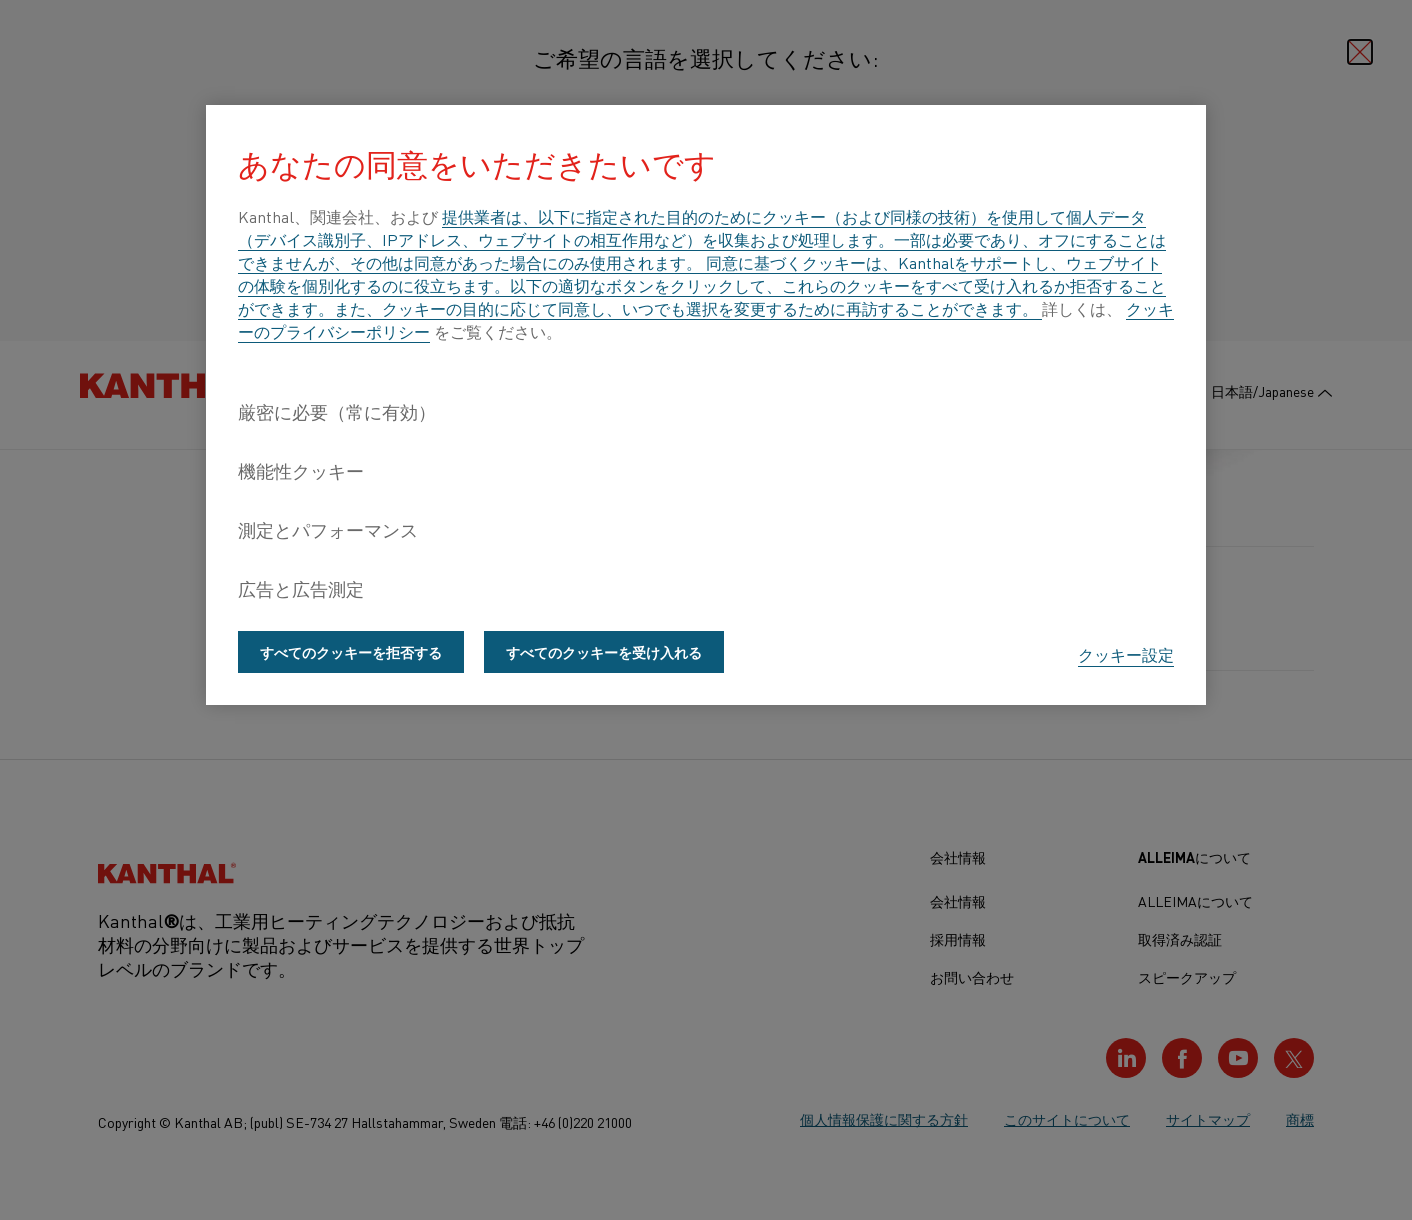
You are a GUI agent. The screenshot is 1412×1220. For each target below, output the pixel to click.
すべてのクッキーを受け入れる (604, 652)
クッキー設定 (1126, 654)
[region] (706, 405)
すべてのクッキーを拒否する (351, 652)
